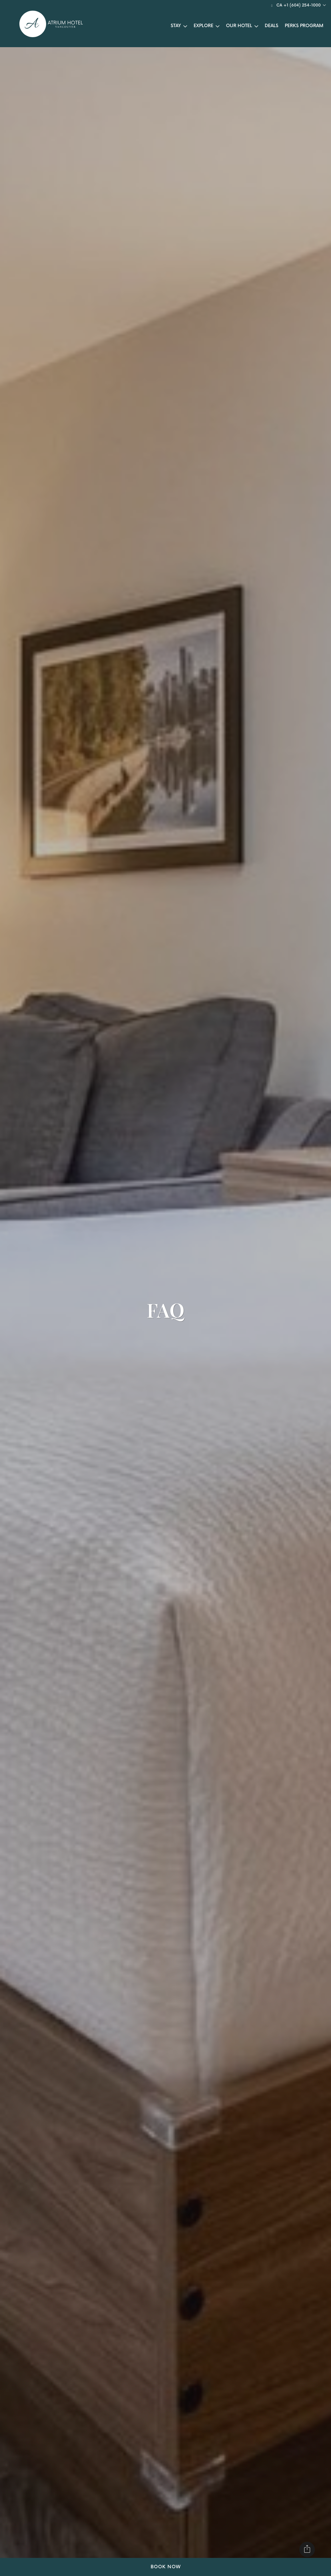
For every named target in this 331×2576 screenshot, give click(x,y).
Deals (271, 25)
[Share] (307, 2549)
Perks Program (304, 25)
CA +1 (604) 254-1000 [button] (298, 5)
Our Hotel (239, 25)
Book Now (166, 2567)
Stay (176, 25)
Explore (203, 25)
